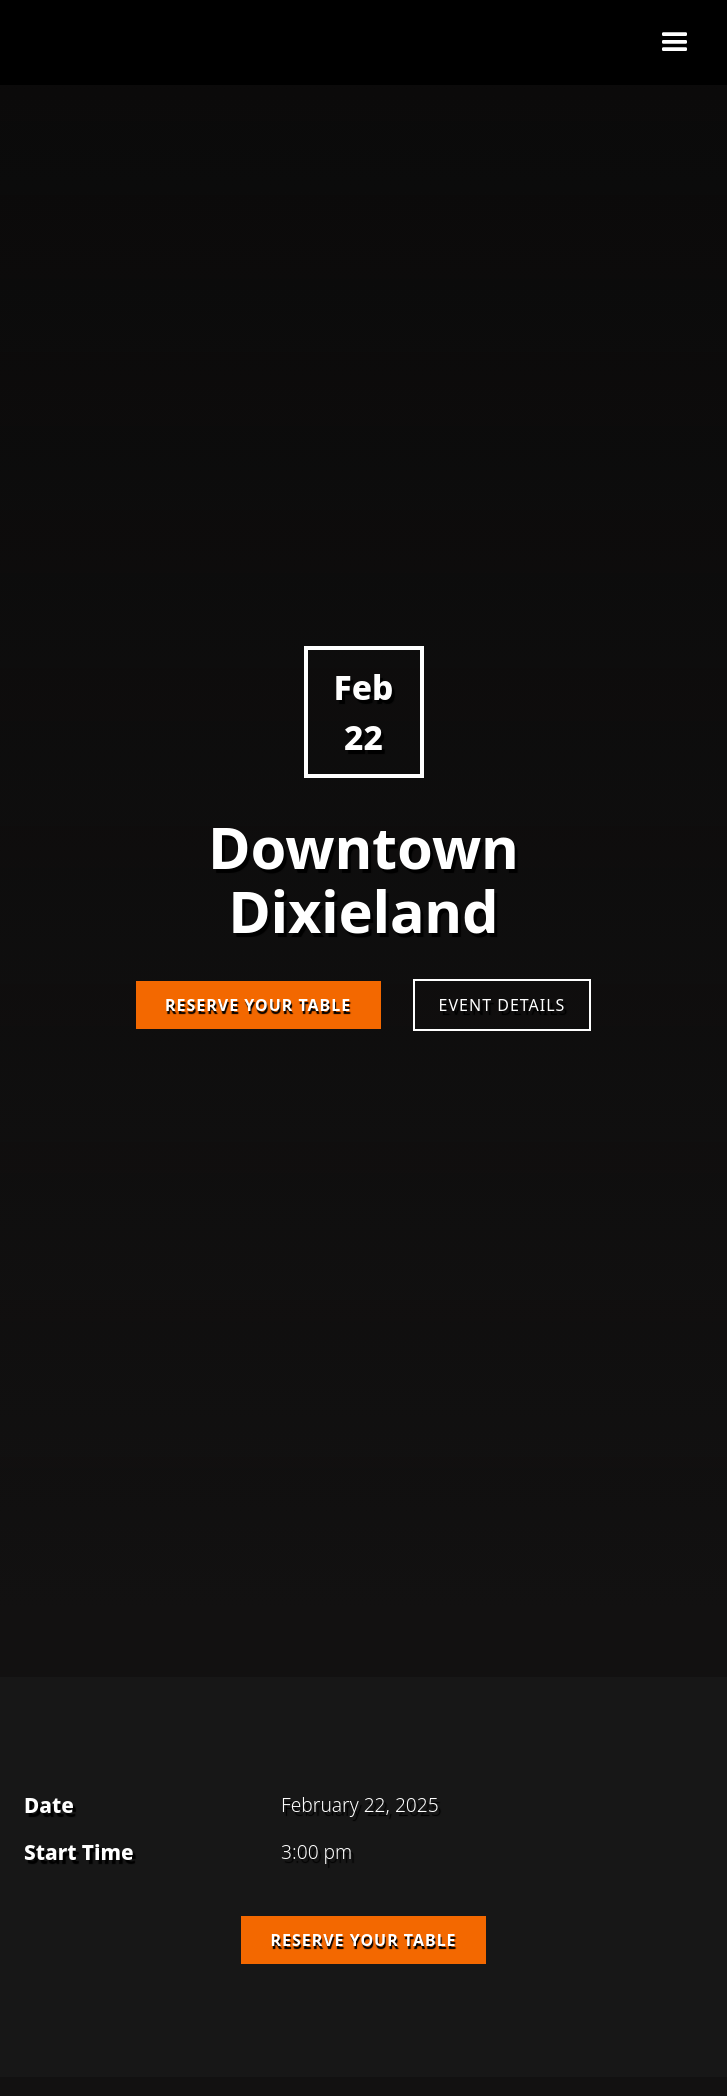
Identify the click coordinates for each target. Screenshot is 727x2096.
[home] (76, 43)
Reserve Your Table (258, 1005)
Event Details (502, 1005)
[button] (675, 43)
